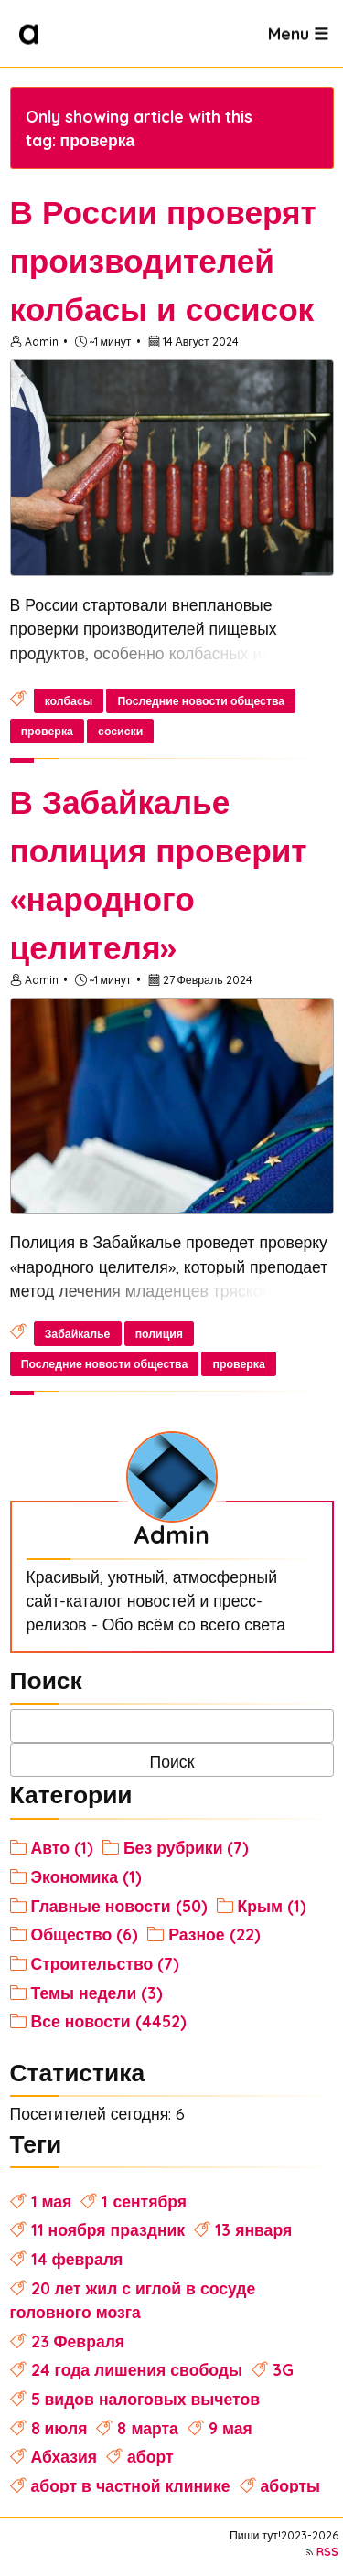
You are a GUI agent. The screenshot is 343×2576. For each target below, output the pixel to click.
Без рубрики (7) (186, 1847)
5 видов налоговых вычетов (146, 2399)
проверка (47, 731)
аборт (150, 2456)
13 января (253, 2229)
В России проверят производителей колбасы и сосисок (163, 260)
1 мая (51, 2201)
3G (283, 2369)
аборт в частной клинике (130, 2485)
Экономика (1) (86, 1876)
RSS (327, 2552)
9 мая (230, 2428)
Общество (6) (85, 1934)
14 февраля (77, 2259)
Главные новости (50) (119, 1906)
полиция (159, 1334)
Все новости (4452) (109, 2021)
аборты (291, 2485)
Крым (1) (272, 1906)
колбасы (69, 701)
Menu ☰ (298, 33)
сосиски (120, 731)
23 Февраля (78, 2341)
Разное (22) (214, 1934)
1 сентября (144, 2201)
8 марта (147, 2428)
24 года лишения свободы (136, 2369)
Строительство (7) (105, 1963)
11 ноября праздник (108, 2229)
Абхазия (64, 2456)
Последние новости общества (200, 701)
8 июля (59, 2428)
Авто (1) (62, 1847)
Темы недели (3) (97, 1993)
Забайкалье (78, 1334)
